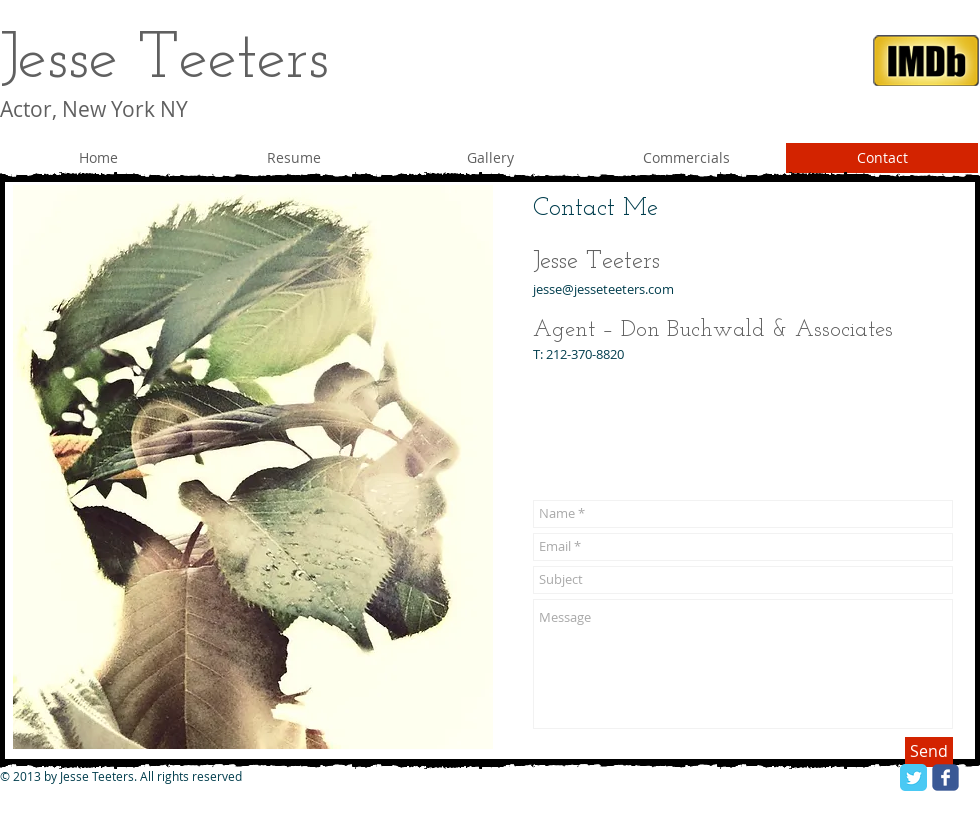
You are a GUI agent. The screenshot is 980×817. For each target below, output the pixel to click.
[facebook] (945, 777)
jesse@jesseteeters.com (603, 289)
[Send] (929, 752)
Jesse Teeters (164, 60)
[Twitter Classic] (913, 777)
